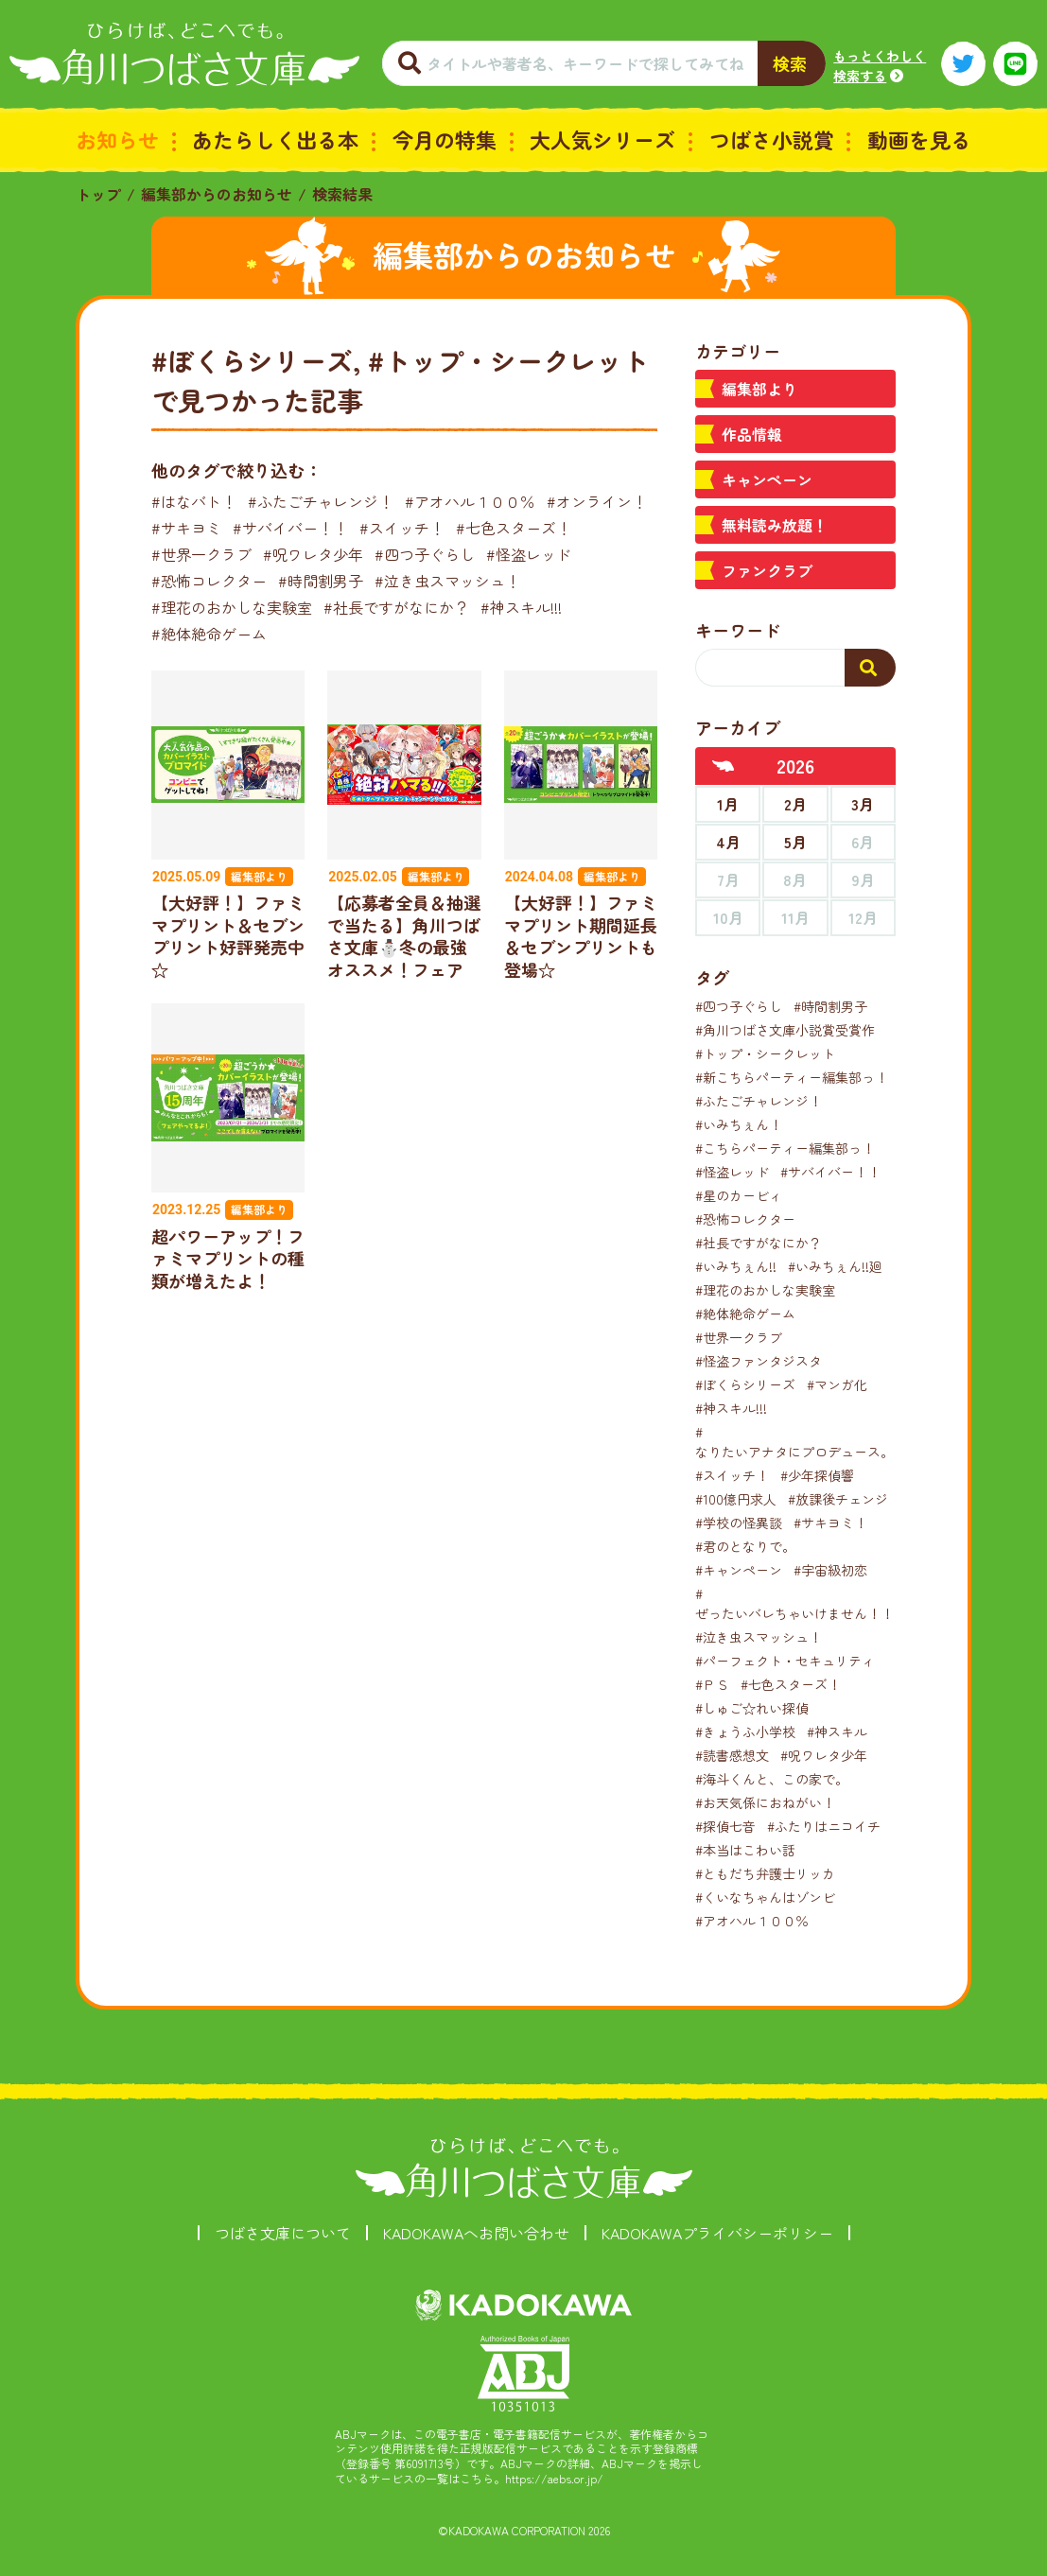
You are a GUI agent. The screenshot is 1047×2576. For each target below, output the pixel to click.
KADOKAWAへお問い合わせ (476, 2232)
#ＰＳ (712, 1684)
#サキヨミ (186, 527)
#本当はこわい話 (745, 1849)
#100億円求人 (736, 1498)
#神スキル (837, 1731)
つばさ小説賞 (771, 139)
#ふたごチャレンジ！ (320, 501)
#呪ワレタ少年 (313, 554)
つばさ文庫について (283, 2232)
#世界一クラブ (201, 554)
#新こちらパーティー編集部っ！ (791, 1077)
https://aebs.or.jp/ (554, 2478)
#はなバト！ (193, 501)
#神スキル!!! (521, 607)
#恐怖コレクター (209, 580)
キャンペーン (767, 479)
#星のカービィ (738, 1195)
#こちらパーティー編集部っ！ (785, 1148)
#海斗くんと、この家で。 (771, 1778)
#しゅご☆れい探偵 (752, 1707)
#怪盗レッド (528, 554)
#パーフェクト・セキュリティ (785, 1660)
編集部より (759, 388)
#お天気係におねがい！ (765, 1802)
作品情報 (752, 434)
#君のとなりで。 (745, 1546)
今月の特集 (445, 139)
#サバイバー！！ (290, 527)
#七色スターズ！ (513, 527)
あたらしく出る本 (275, 139)
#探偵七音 (725, 1826)
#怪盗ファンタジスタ (758, 1360)
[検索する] (870, 668)
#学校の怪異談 (738, 1522)
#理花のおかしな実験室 (231, 607)
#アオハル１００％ (470, 501)
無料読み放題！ (775, 524)
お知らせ (117, 139)
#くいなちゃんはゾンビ (765, 1897)
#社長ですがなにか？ (396, 607)
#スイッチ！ (402, 527)
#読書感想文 (732, 1755)
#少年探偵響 (817, 1475)
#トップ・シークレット (765, 1053)
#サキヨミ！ (830, 1522)
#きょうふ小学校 (745, 1731)
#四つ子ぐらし (425, 554)
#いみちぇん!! (736, 1266)
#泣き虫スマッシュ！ (447, 580)
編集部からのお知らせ (216, 194)
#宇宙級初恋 (830, 1569)
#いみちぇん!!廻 (835, 1266)
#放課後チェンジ (838, 1498)
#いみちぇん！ (738, 1124)
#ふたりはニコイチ (824, 1826)
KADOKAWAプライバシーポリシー (717, 2232)
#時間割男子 (320, 580)
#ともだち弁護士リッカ (765, 1873)
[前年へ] (723, 766)
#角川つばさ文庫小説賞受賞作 (785, 1029)
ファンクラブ (767, 570)
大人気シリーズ (602, 139)
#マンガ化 (837, 1384)
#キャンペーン (738, 1569)
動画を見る (919, 139)
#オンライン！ (597, 501)
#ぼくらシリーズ (745, 1384)
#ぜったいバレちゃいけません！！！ (801, 1603)
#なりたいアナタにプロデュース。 (794, 1441)
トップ (98, 194)
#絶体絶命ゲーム (209, 633)
